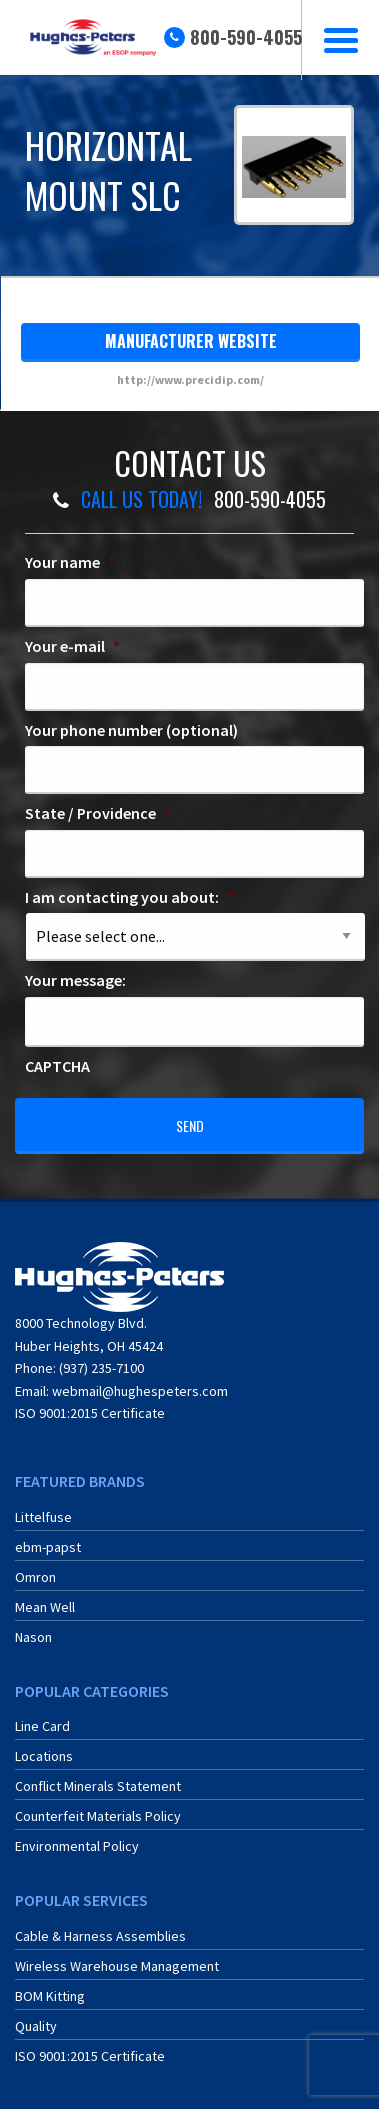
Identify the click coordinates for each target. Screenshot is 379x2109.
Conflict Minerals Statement (98, 1786)
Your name (70, 562)
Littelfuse (43, 1517)
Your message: (75, 980)
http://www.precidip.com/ (190, 379)
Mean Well (45, 1607)
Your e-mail (72, 646)
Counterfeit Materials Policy (98, 1816)
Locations (44, 1756)
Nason (33, 1637)
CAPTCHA (57, 1066)
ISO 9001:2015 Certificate (90, 1413)
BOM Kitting (50, 1996)
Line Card (42, 1726)
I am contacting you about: (129, 897)
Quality (36, 2026)
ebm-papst (48, 1547)
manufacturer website (191, 341)
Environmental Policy (77, 1846)
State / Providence (98, 813)
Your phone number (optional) (131, 730)
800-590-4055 (246, 37)
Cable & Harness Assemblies (100, 1936)
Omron (35, 1577)
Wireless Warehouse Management (117, 1966)
